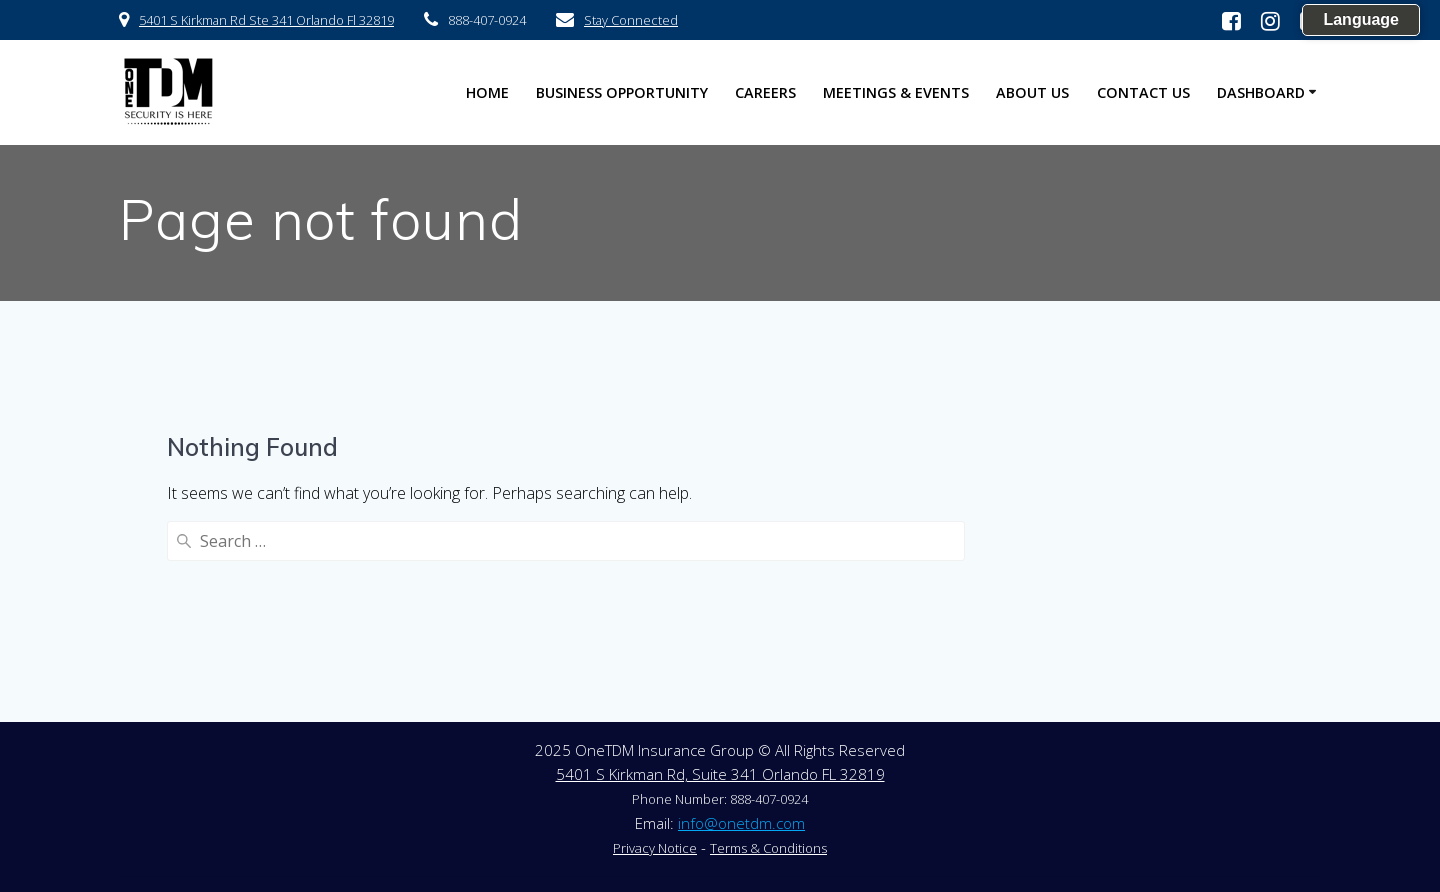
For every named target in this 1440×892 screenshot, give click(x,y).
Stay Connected (631, 20)
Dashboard (1261, 92)
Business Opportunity (622, 92)
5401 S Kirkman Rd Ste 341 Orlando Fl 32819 (266, 20)
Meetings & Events (896, 92)
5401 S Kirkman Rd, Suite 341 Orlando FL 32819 (720, 774)
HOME (487, 92)
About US (1032, 92)
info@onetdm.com (741, 823)
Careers (765, 92)
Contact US (1143, 92)
